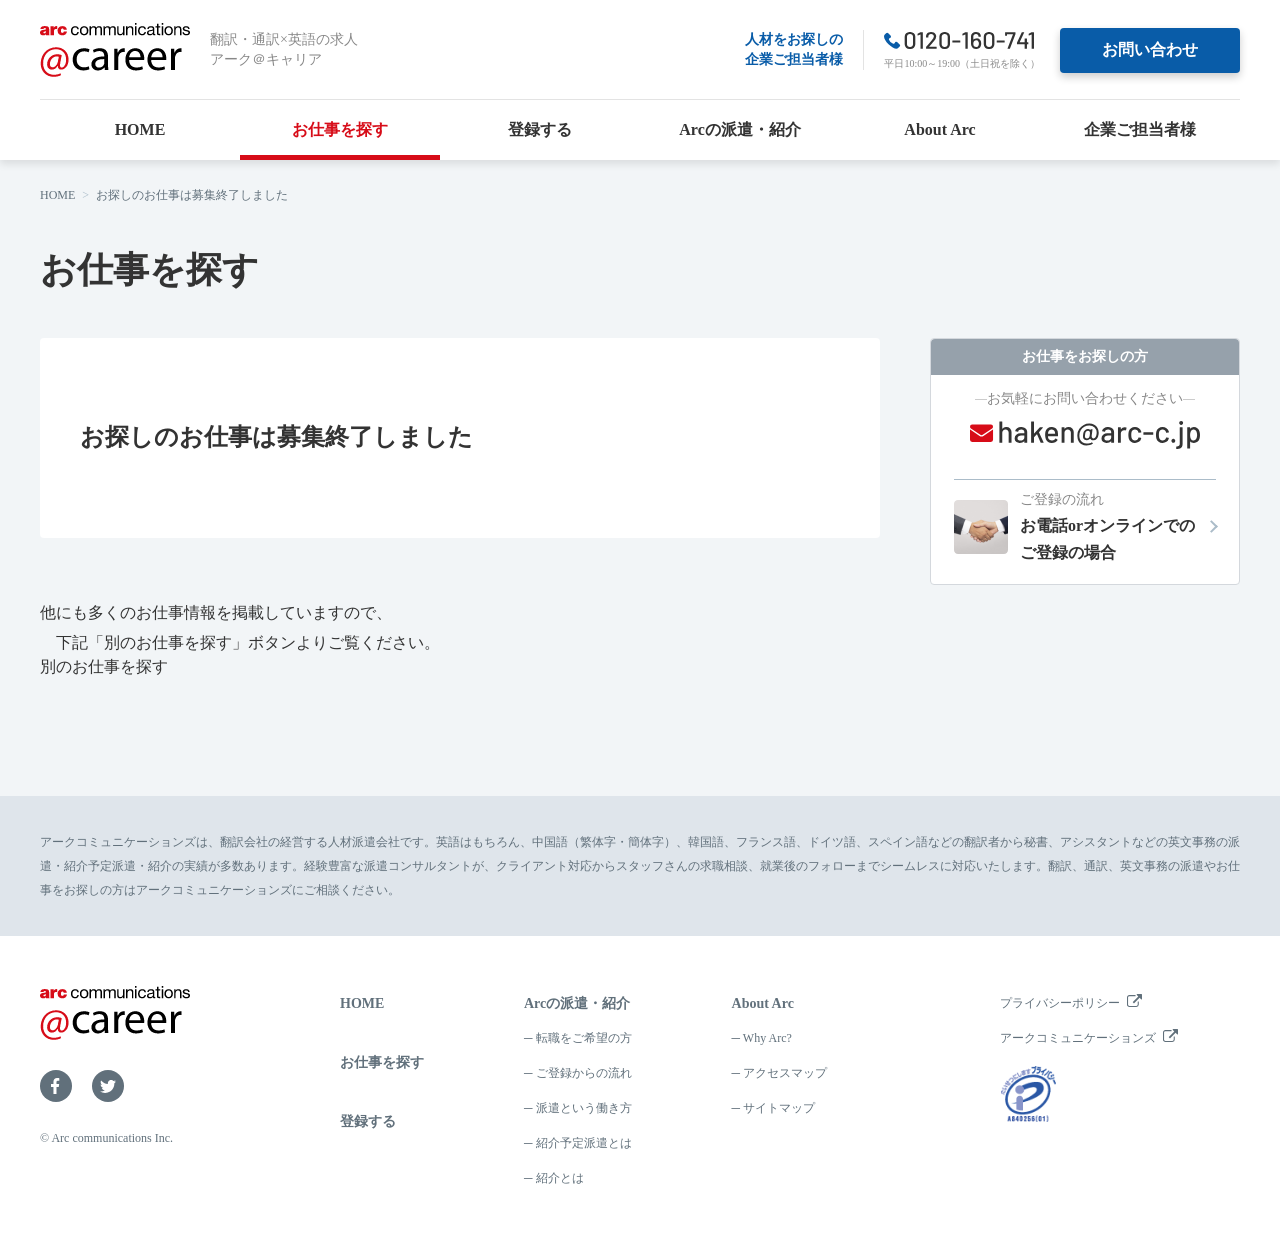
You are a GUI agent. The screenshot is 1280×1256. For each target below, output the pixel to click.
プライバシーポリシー (1060, 1003)
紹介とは (560, 1178)
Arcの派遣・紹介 (739, 129)
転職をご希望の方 (584, 1038)
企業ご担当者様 (1140, 129)
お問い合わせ (1150, 49)
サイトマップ (779, 1108)
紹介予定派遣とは (584, 1143)
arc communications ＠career (115, 50)
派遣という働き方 (584, 1108)
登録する (540, 129)
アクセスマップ (785, 1073)
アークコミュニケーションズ (1078, 1038)
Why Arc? (767, 1038)
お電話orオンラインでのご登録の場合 (1118, 524)
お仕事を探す (340, 129)
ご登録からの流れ (584, 1073)
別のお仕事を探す (104, 666)
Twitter (108, 1086)
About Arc (939, 129)
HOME (140, 129)
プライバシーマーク (1028, 1094)
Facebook (56, 1086)
